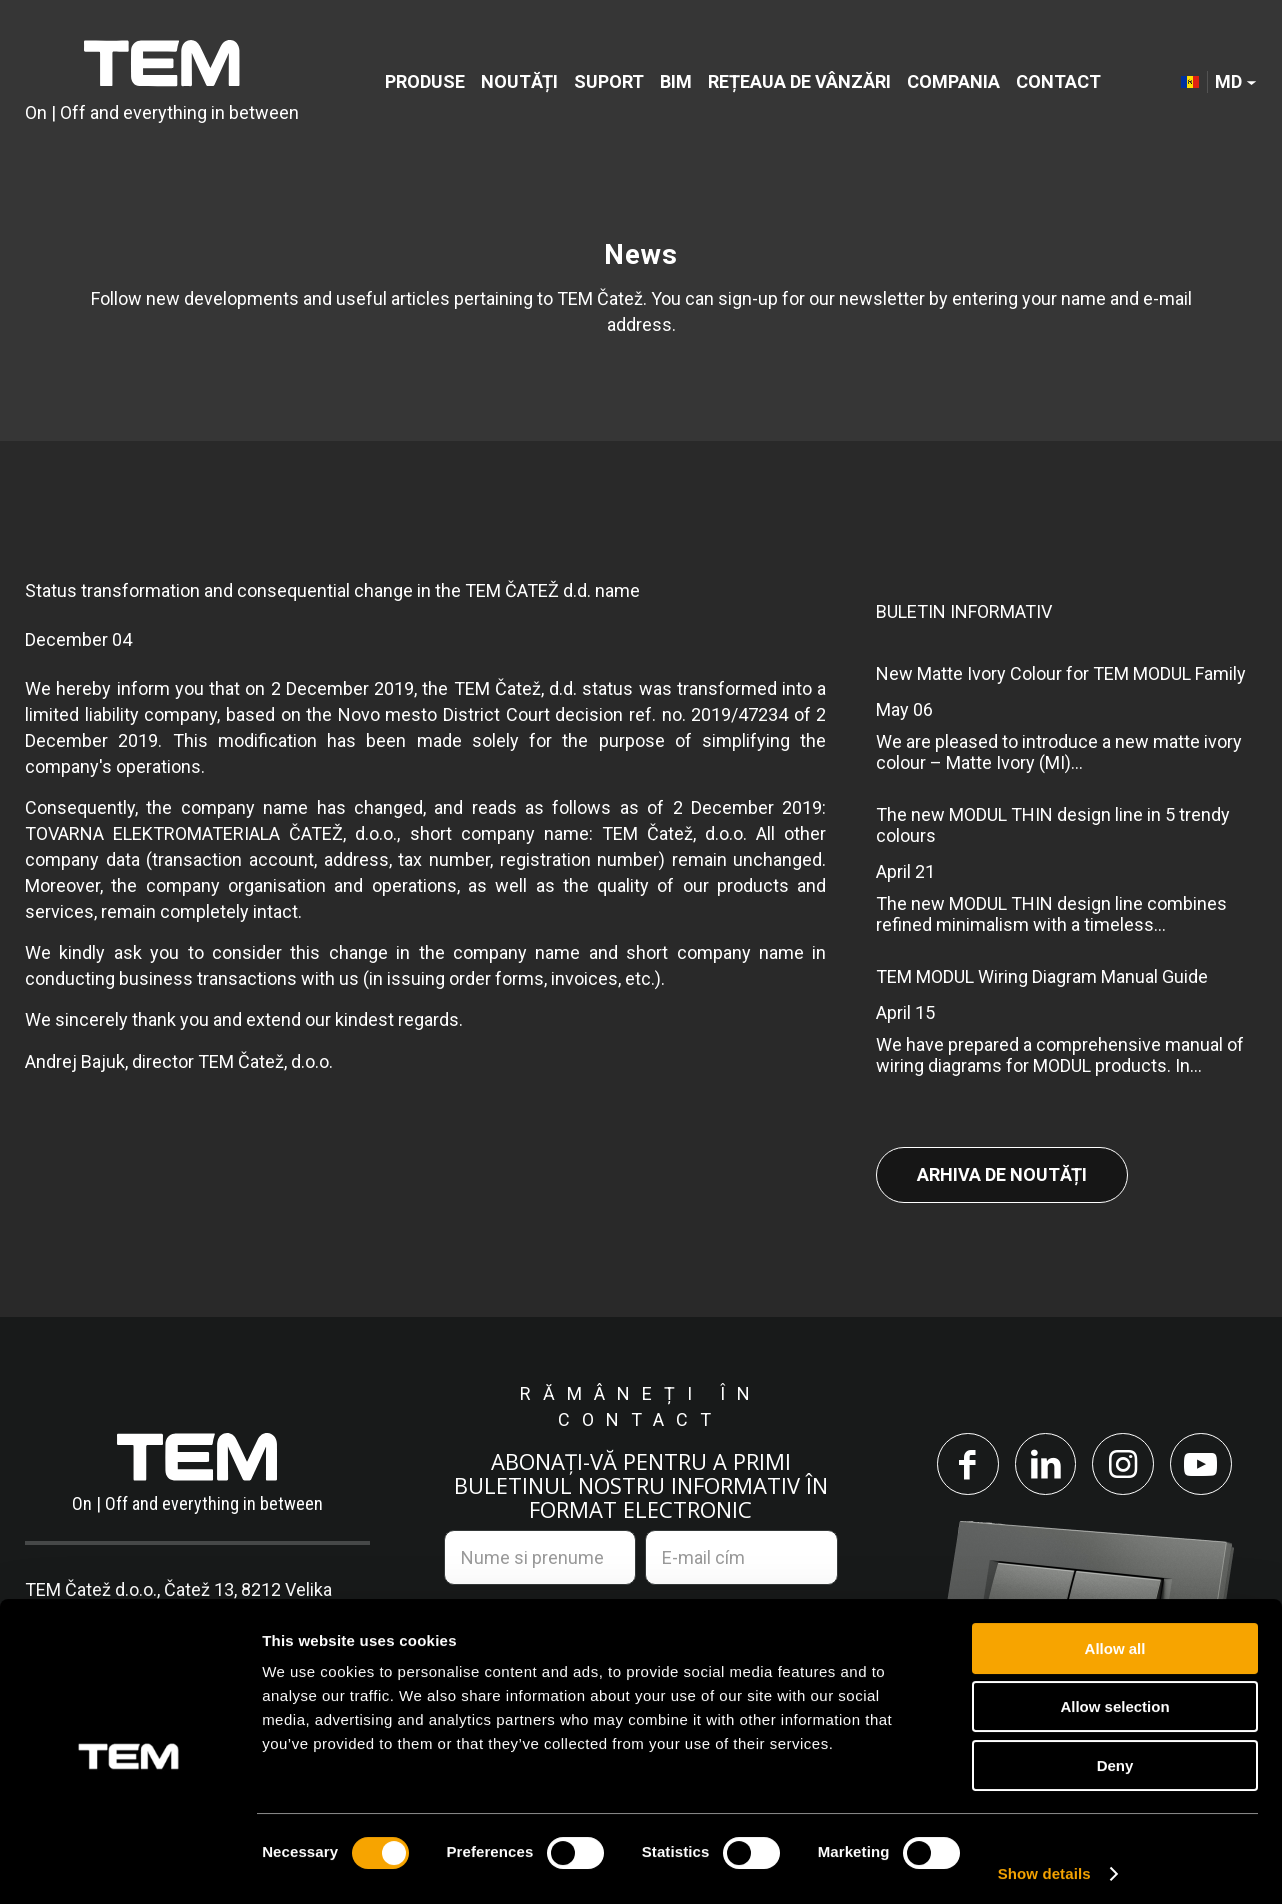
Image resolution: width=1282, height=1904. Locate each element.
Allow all (1115, 1639)
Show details (1044, 1864)
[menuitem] (425, 82)
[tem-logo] (162, 82)
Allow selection (1114, 1698)
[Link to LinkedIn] (1044, 1465)
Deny (1115, 1756)
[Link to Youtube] (1204, 1465)
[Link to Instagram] (1124, 1465)
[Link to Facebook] (964, 1465)
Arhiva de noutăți (1002, 1174)
